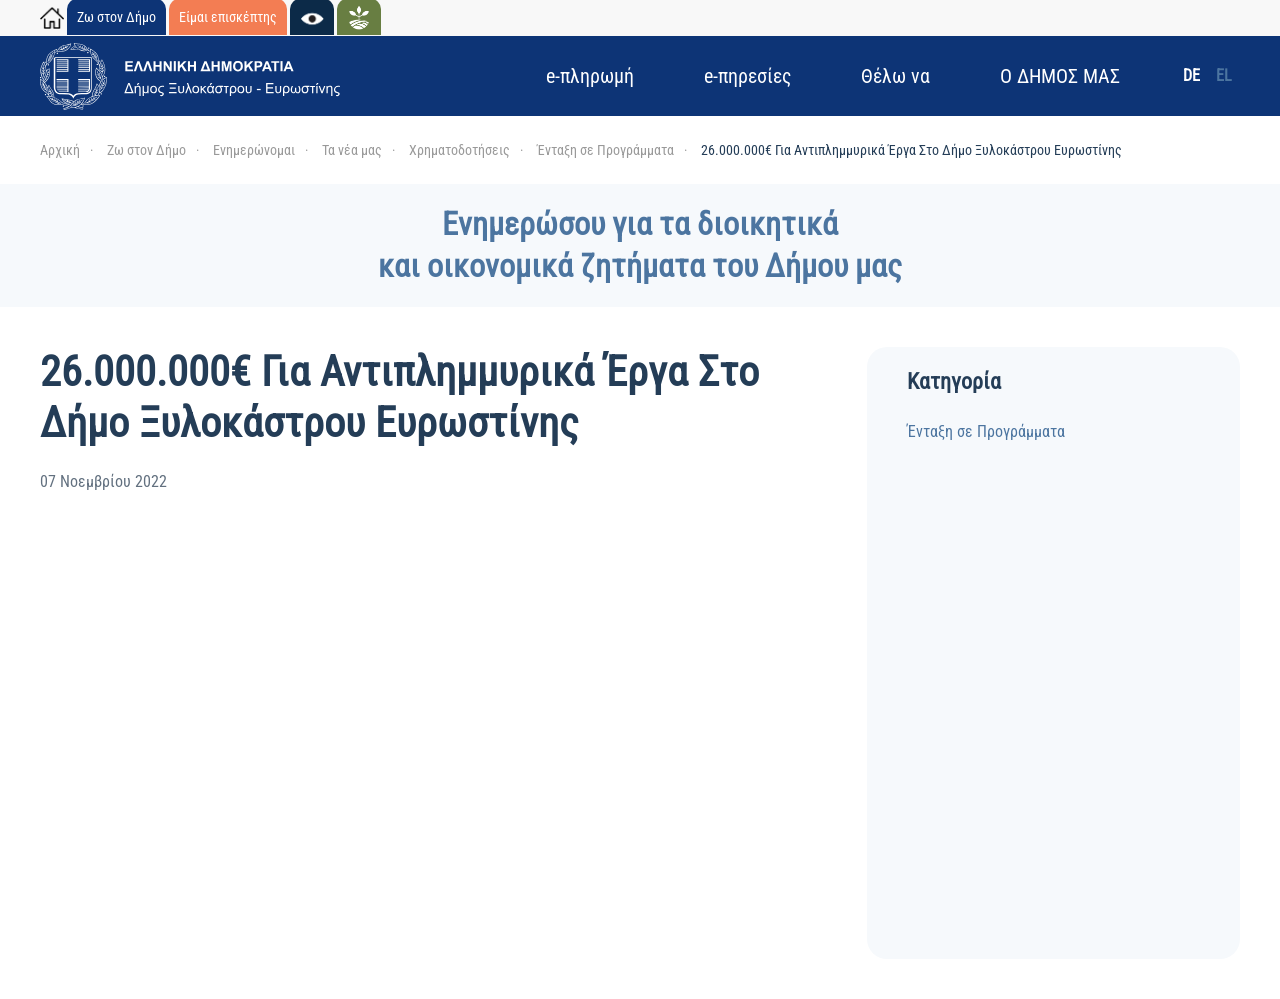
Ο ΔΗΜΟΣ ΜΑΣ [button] (1060, 76)
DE (1191, 75)
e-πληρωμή (590, 76)
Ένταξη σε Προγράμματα (986, 431)
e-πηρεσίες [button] (747, 76)
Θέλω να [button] (895, 76)
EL (1224, 75)
